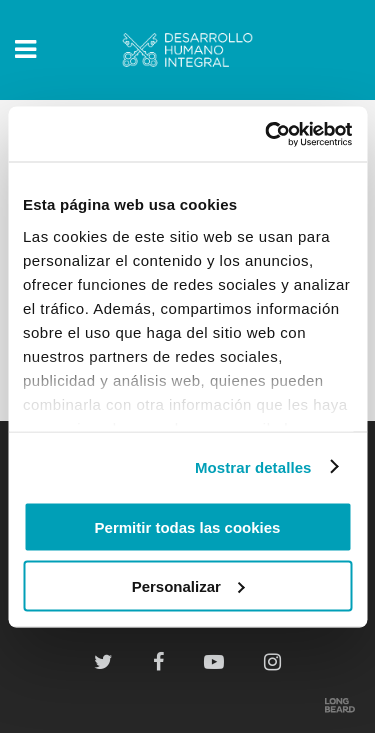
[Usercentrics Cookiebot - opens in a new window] (267, 134)
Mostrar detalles (253, 466)
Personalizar (188, 585)
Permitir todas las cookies (188, 527)
